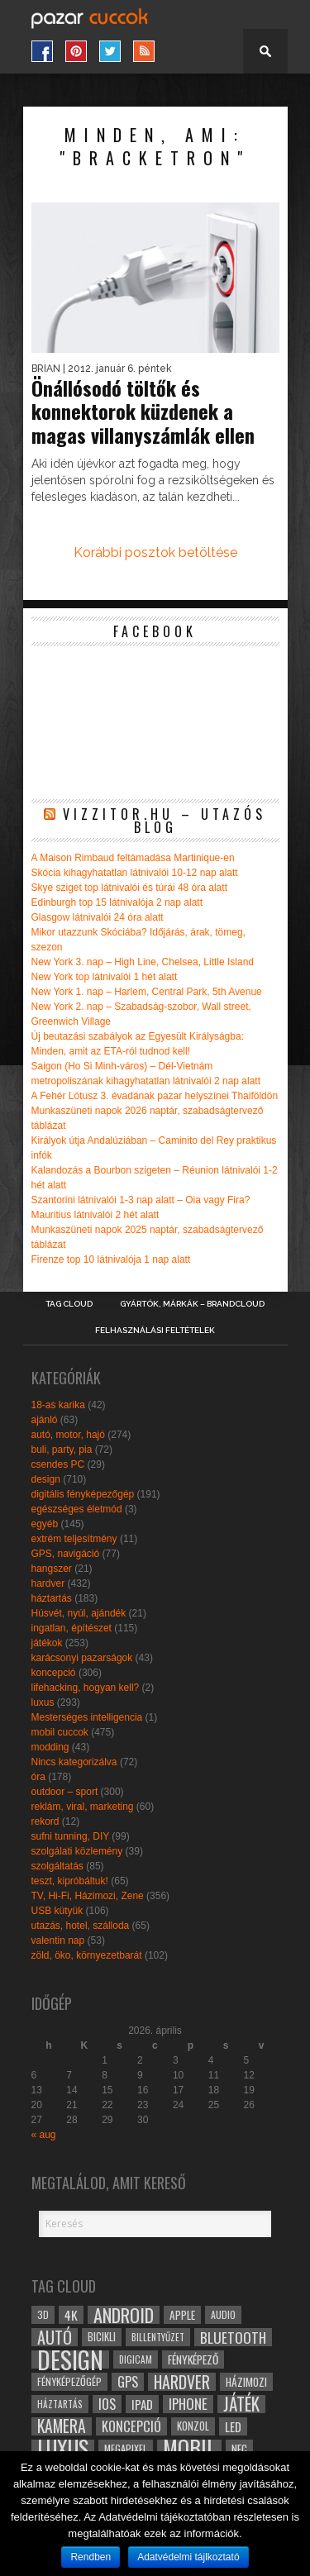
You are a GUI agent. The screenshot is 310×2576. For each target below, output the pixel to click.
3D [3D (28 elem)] (43, 2314)
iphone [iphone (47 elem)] (188, 2404)
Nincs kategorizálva (74, 1762)
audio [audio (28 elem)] (223, 2314)
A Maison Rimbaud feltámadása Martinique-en (133, 858)
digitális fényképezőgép (83, 1494)
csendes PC (58, 1464)
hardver (48, 1583)
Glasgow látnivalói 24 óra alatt (97, 917)
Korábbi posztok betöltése (155, 552)
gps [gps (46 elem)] (127, 2382)
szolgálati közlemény (77, 1851)
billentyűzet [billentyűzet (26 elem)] (157, 2337)
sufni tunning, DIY (70, 1836)
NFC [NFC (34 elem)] (239, 2448)
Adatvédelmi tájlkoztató (188, 2557)
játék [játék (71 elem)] (241, 2404)
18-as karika (58, 1405)
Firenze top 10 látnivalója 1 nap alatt (111, 1259)
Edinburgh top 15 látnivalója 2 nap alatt (117, 902)
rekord (45, 1821)
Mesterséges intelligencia (87, 1717)
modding (50, 1747)
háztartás (51, 1598)
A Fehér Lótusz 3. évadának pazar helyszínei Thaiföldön (155, 1096)
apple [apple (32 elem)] (182, 2315)
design (45, 1479)
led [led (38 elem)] (233, 2426)
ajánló (44, 1420)
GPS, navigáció (65, 1553)
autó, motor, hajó (68, 1434)
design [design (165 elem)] (70, 2359)
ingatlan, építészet (71, 1628)
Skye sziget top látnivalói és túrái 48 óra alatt (129, 887)
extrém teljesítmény (74, 1539)
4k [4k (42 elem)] (71, 2315)
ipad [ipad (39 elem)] (142, 2404)
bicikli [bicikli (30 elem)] (102, 2337)
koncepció (53, 1672)
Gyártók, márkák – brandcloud (192, 1304)
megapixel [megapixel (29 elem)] (125, 2448)
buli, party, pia (62, 1449)
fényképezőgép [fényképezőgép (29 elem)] (69, 2381)
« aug (43, 2134)
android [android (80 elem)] (123, 2315)
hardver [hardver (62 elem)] (182, 2382)
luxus (43, 1702)
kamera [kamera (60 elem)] (61, 2426)
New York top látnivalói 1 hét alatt (104, 977)
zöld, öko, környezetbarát (86, 1955)
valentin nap (58, 1940)
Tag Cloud (69, 1304)
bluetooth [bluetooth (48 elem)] (233, 2337)
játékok (47, 1643)
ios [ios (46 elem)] (107, 2404)
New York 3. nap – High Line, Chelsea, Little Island (143, 962)
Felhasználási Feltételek (155, 1330)
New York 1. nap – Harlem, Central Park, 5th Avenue (146, 992)
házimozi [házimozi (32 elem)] (246, 2382)
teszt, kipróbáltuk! (69, 1881)
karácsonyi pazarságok (82, 1658)
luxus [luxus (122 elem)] (62, 2449)
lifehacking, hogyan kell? (85, 1687)
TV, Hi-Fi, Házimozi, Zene (87, 1896)
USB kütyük (57, 1911)
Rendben (90, 2557)
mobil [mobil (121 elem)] (189, 2449)
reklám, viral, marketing (82, 1806)
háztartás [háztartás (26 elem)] (60, 2404)
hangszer (51, 1568)
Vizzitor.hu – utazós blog (164, 820)
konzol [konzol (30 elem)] (193, 2426)
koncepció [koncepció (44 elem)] (131, 2426)
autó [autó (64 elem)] (54, 2337)
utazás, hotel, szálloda (80, 1925)
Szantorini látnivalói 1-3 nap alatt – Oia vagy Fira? (140, 1200)
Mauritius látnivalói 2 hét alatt (95, 1215)
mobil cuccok (59, 1732)
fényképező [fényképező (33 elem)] (193, 2359)
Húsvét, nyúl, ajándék (78, 1613)
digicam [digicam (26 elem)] (135, 2359)
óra (38, 1777)
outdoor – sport (64, 1791)
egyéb (45, 1524)
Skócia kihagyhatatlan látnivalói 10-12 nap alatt (134, 873)
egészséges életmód (76, 1509)
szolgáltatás (57, 1866)
